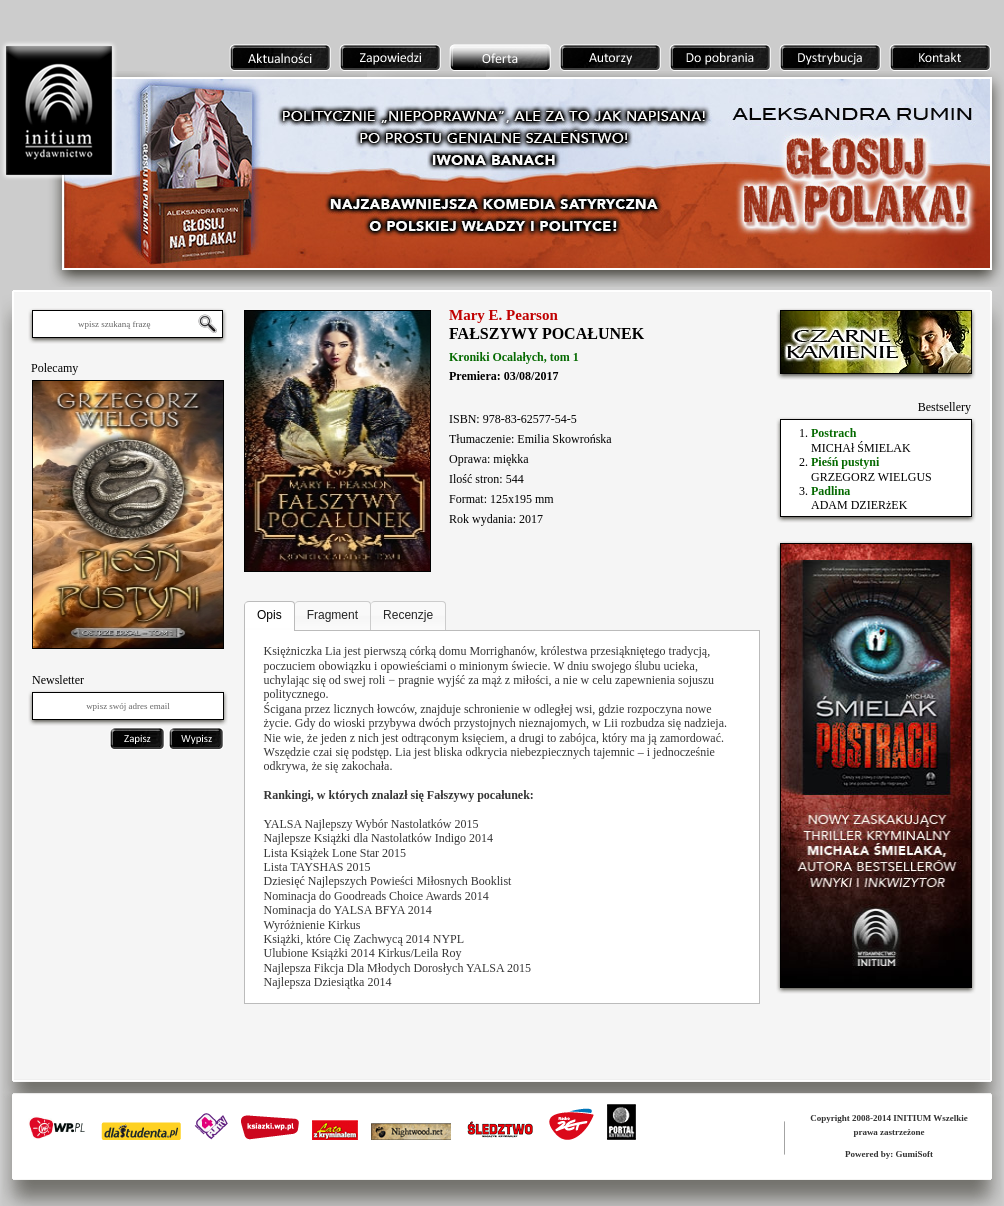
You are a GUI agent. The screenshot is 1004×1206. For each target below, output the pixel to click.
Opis (269, 615)
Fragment (332, 615)
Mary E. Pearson (503, 315)
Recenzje (408, 615)
